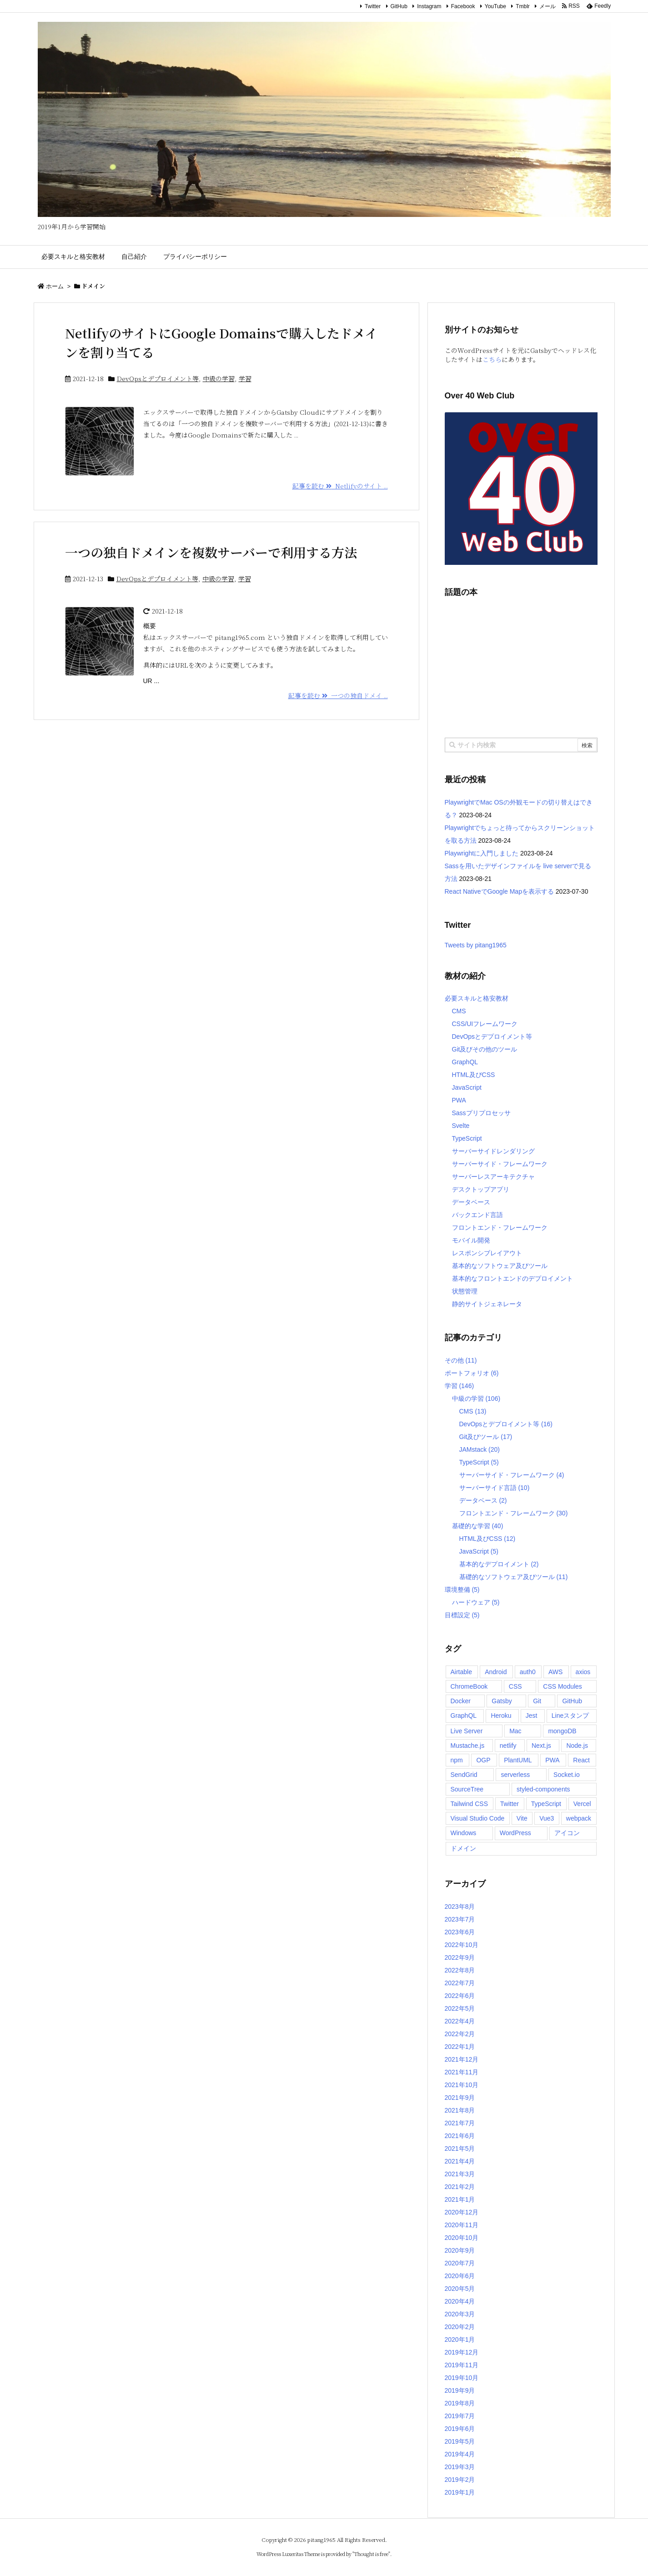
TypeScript (467, 1138)
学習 (245, 378)
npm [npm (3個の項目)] (457, 1760)
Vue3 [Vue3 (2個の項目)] (546, 1818)
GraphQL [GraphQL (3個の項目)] (464, 1715)
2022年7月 (460, 1983)
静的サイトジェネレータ (487, 1304)
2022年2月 (460, 2034)
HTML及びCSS (473, 1074)
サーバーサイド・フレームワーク (500, 1163)
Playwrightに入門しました (482, 853)
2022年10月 (462, 1944)
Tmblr (523, 6)
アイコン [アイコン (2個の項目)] (567, 1832)
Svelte (461, 1125)
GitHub (399, 6)
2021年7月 (460, 2123)
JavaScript (467, 1087)
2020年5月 (460, 2288)
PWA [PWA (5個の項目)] (552, 1760)
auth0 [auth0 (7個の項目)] (528, 1671)
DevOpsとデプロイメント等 (158, 378)
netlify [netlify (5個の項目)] (508, 1745)
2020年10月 (462, 2237)
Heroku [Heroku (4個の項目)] (501, 1715)
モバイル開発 (471, 1240)
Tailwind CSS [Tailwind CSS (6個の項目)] (469, 1803)
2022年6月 (460, 1995)
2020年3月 (460, 2314)
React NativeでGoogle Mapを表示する (499, 891)
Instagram (429, 6)
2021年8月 (460, 2110)
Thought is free (371, 2553)
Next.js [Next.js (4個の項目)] (541, 1745)
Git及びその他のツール (484, 1049)
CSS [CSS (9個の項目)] (515, 1686)
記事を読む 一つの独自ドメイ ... (338, 695)
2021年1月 (460, 2199)
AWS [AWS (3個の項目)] (555, 1671)
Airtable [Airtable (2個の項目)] (461, 1671)
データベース (471, 1202)
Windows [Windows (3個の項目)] (464, 1832)
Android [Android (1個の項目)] (496, 1671)
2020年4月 (460, 2301)
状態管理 (464, 1291)
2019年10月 (462, 2377)
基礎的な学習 (477, 1526)
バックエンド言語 (477, 1214)
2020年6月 (460, 2275)
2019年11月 (462, 2365)
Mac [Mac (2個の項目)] (515, 1731)
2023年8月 (460, 1906)
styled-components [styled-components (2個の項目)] (543, 1789)
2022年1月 (460, 2046)
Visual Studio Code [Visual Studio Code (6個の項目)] (478, 1818)
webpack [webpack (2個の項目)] (578, 1818)
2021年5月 (460, 2148)
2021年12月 (462, 2059)
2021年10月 (462, 2084)
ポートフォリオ (472, 1373)
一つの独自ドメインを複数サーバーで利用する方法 (211, 552)
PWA (459, 1100)
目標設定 (462, 1615)
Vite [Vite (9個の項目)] (522, 1818)
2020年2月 (460, 2326)
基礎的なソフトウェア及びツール (513, 1576)
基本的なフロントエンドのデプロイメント (512, 1278)
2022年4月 (460, 2021)
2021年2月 (460, 2186)
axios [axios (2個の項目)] (583, 1671)
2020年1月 (460, 2339)
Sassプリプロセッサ (481, 1113)
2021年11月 (462, 2072)
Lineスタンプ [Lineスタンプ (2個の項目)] (570, 1715)
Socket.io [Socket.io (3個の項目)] (566, 1774)
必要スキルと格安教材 (476, 998)
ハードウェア (476, 1602)
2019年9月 (460, 2390)
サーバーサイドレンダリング (493, 1151)
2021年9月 (460, 2097)
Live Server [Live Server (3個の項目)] (467, 1731)
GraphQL (465, 1062)
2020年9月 (460, 2250)
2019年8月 (460, 2403)
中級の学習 (219, 378)
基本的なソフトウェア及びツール (500, 1265)
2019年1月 (460, 2492)
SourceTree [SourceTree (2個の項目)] (467, 1789)
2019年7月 (460, 2416)
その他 (461, 1360)
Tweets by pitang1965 (476, 945)
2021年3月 (460, 2174)
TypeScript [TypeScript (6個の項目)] (546, 1803)
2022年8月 (460, 1970)
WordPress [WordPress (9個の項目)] (515, 1832)
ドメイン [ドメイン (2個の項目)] (463, 1848)
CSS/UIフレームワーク (485, 1023)
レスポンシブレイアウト (487, 1253)
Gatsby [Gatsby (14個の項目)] (502, 1701)
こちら (492, 359)
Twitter (373, 6)
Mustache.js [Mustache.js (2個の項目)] (468, 1745)
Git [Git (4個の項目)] (537, 1701)
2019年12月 (462, 2352)
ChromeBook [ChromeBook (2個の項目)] (469, 1686)
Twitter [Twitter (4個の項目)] (509, 1803)
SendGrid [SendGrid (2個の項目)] (464, 1774)
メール (547, 6)
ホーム (55, 286)
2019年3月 (460, 2466)
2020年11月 (462, 2225)
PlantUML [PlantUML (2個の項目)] (518, 1760)
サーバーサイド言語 (494, 1487)
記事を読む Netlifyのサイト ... (340, 485)
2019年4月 (460, 2454)
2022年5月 (460, 2008)
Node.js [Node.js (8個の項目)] (577, 1745)
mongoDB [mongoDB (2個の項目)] (562, 1731)
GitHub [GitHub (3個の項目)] (572, 1701)
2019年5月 (460, 2441)
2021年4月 (460, 2161)
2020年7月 (460, 2263)
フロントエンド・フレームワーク (500, 1227)
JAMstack (479, 1449)
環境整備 (462, 1589)
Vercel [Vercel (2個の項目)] (582, 1803)
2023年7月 (460, 1919)
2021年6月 (460, 2135)
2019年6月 (460, 2428)
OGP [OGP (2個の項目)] (483, 1760)
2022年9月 (460, 1957)
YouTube (495, 6)
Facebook (463, 6)
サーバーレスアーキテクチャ (493, 1176)
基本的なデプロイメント (499, 1564)
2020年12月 (462, 2212)
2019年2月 (460, 2479)
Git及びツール (485, 1436)
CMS (459, 1011)
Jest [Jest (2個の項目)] (531, 1715)
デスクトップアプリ (480, 1189)
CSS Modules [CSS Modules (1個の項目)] (562, 1686)
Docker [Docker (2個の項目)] (461, 1701)
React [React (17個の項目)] (581, 1760)
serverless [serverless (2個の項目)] (515, 1774)
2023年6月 (460, 1932)
